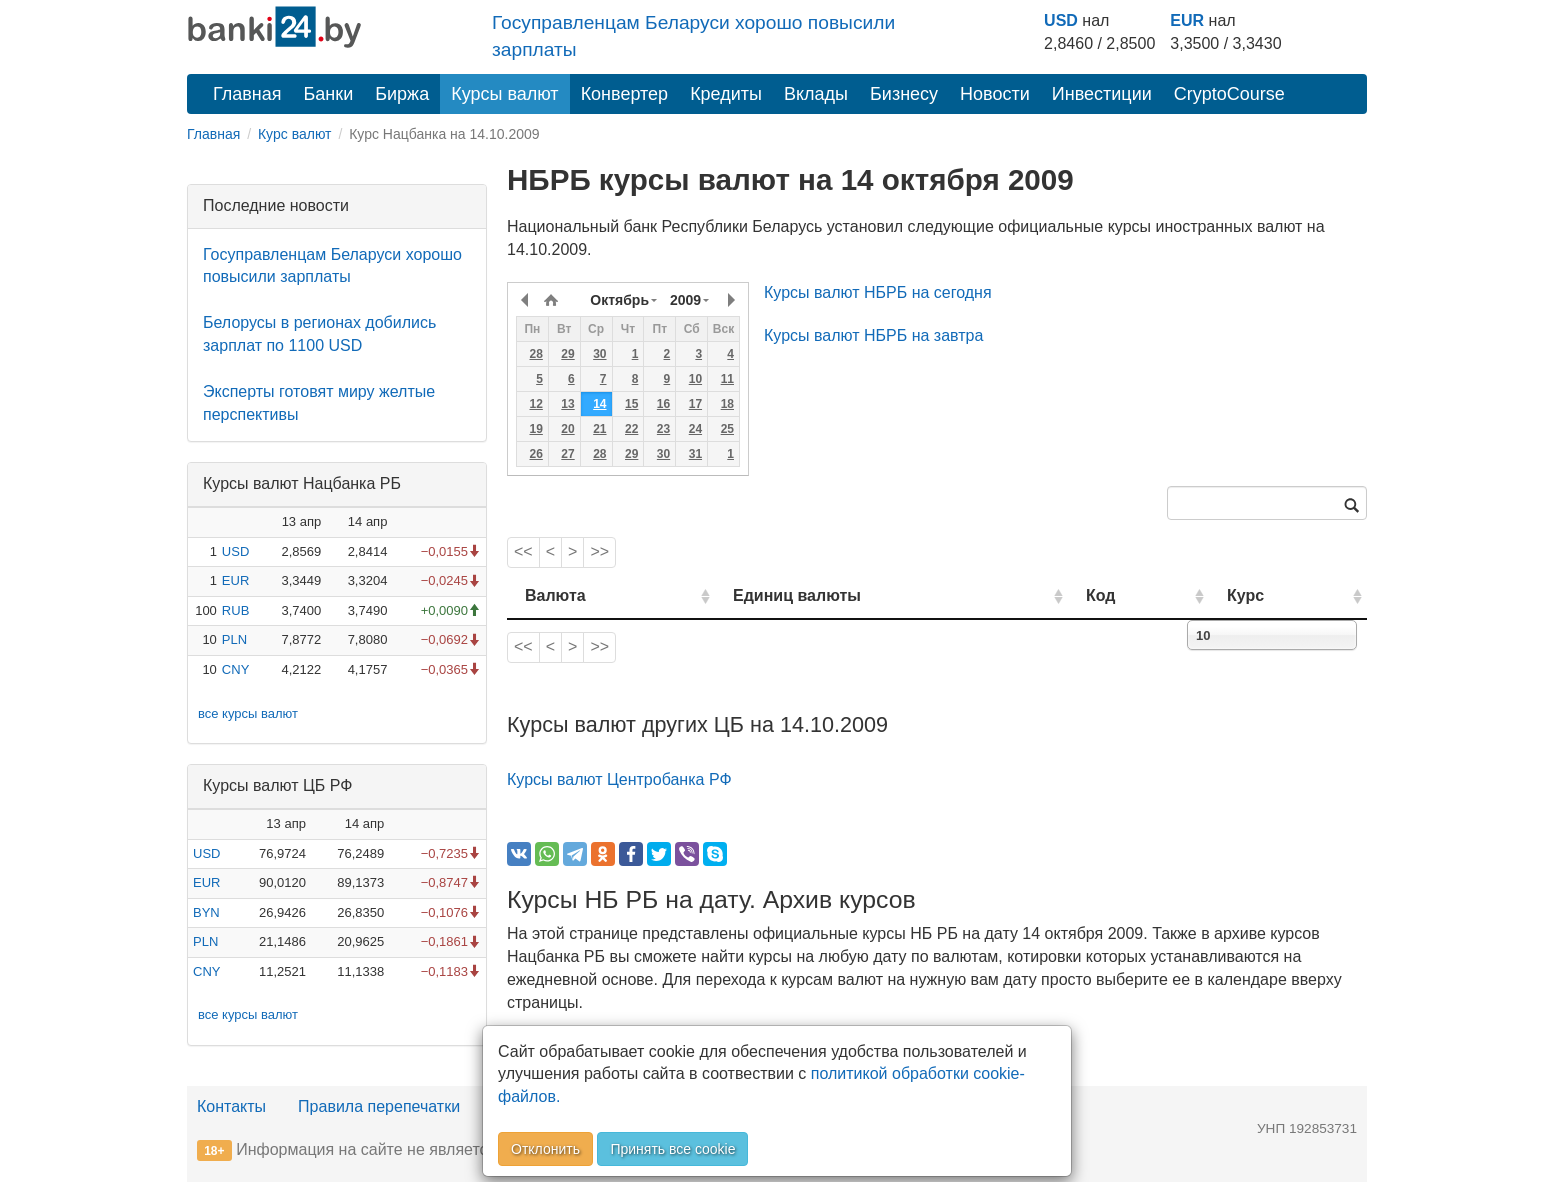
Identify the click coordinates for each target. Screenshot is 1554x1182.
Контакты (231, 1106)
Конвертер (625, 94)
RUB (235, 610)
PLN (234, 639)
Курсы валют (504, 94)
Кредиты (726, 94)
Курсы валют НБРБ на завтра (873, 335)
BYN (206, 912)
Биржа (402, 94)
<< (523, 551)
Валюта (555, 595)
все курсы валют (248, 713)
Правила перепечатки (379, 1106)
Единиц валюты (797, 595)
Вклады (816, 94)
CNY (235, 669)
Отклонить (545, 1149)
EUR (1187, 20)
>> (599, 551)
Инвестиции (1102, 94)
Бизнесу (904, 94)
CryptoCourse (1229, 94)
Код (1100, 595)
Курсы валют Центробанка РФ (619, 779)
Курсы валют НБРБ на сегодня (878, 292)
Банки (329, 94)
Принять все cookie (672, 1149)
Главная (247, 94)
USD (1061, 20)
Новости (995, 94)
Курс (1245, 595)
